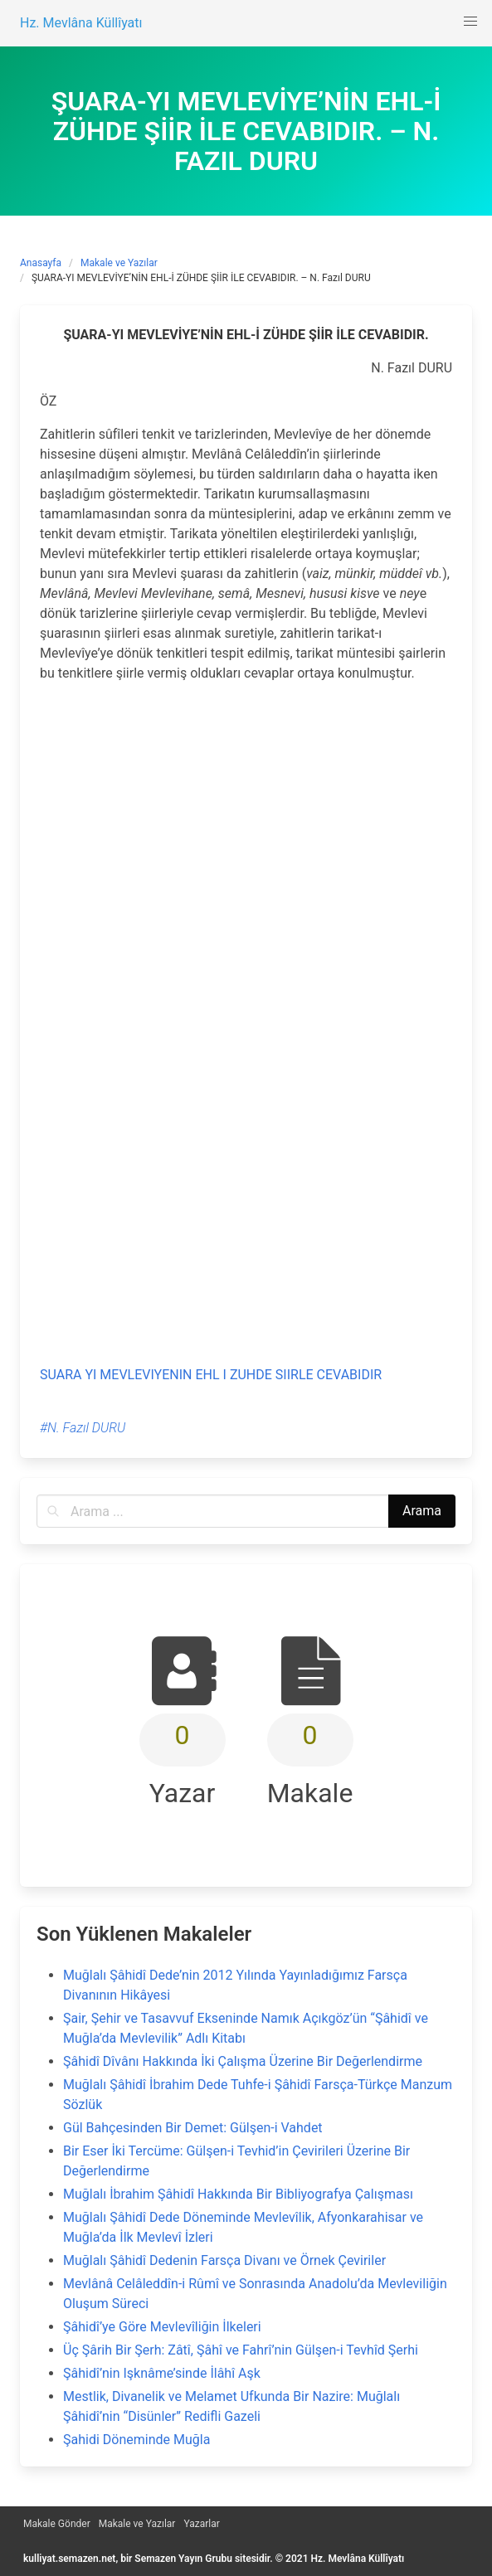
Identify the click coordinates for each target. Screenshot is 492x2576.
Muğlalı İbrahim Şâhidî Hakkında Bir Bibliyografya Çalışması (238, 2194)
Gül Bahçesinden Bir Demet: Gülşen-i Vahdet (193, 2128)
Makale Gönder (56, 2524)
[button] (470, 21)
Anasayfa (40, 263)
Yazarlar (201, 2524)
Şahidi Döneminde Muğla (136, 2439)
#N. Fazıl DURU (82, 1428)
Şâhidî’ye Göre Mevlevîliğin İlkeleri (162, 2327)
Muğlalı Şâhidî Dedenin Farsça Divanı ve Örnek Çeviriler (224, 2260)
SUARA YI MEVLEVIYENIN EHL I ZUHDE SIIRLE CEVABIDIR (211, 1375)
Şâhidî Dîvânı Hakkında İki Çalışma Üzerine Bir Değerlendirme (242, 2061)
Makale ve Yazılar (119, 263)
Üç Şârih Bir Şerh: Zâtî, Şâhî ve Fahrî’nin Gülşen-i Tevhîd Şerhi (240, 2350)
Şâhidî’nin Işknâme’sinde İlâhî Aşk (162, 2373)
